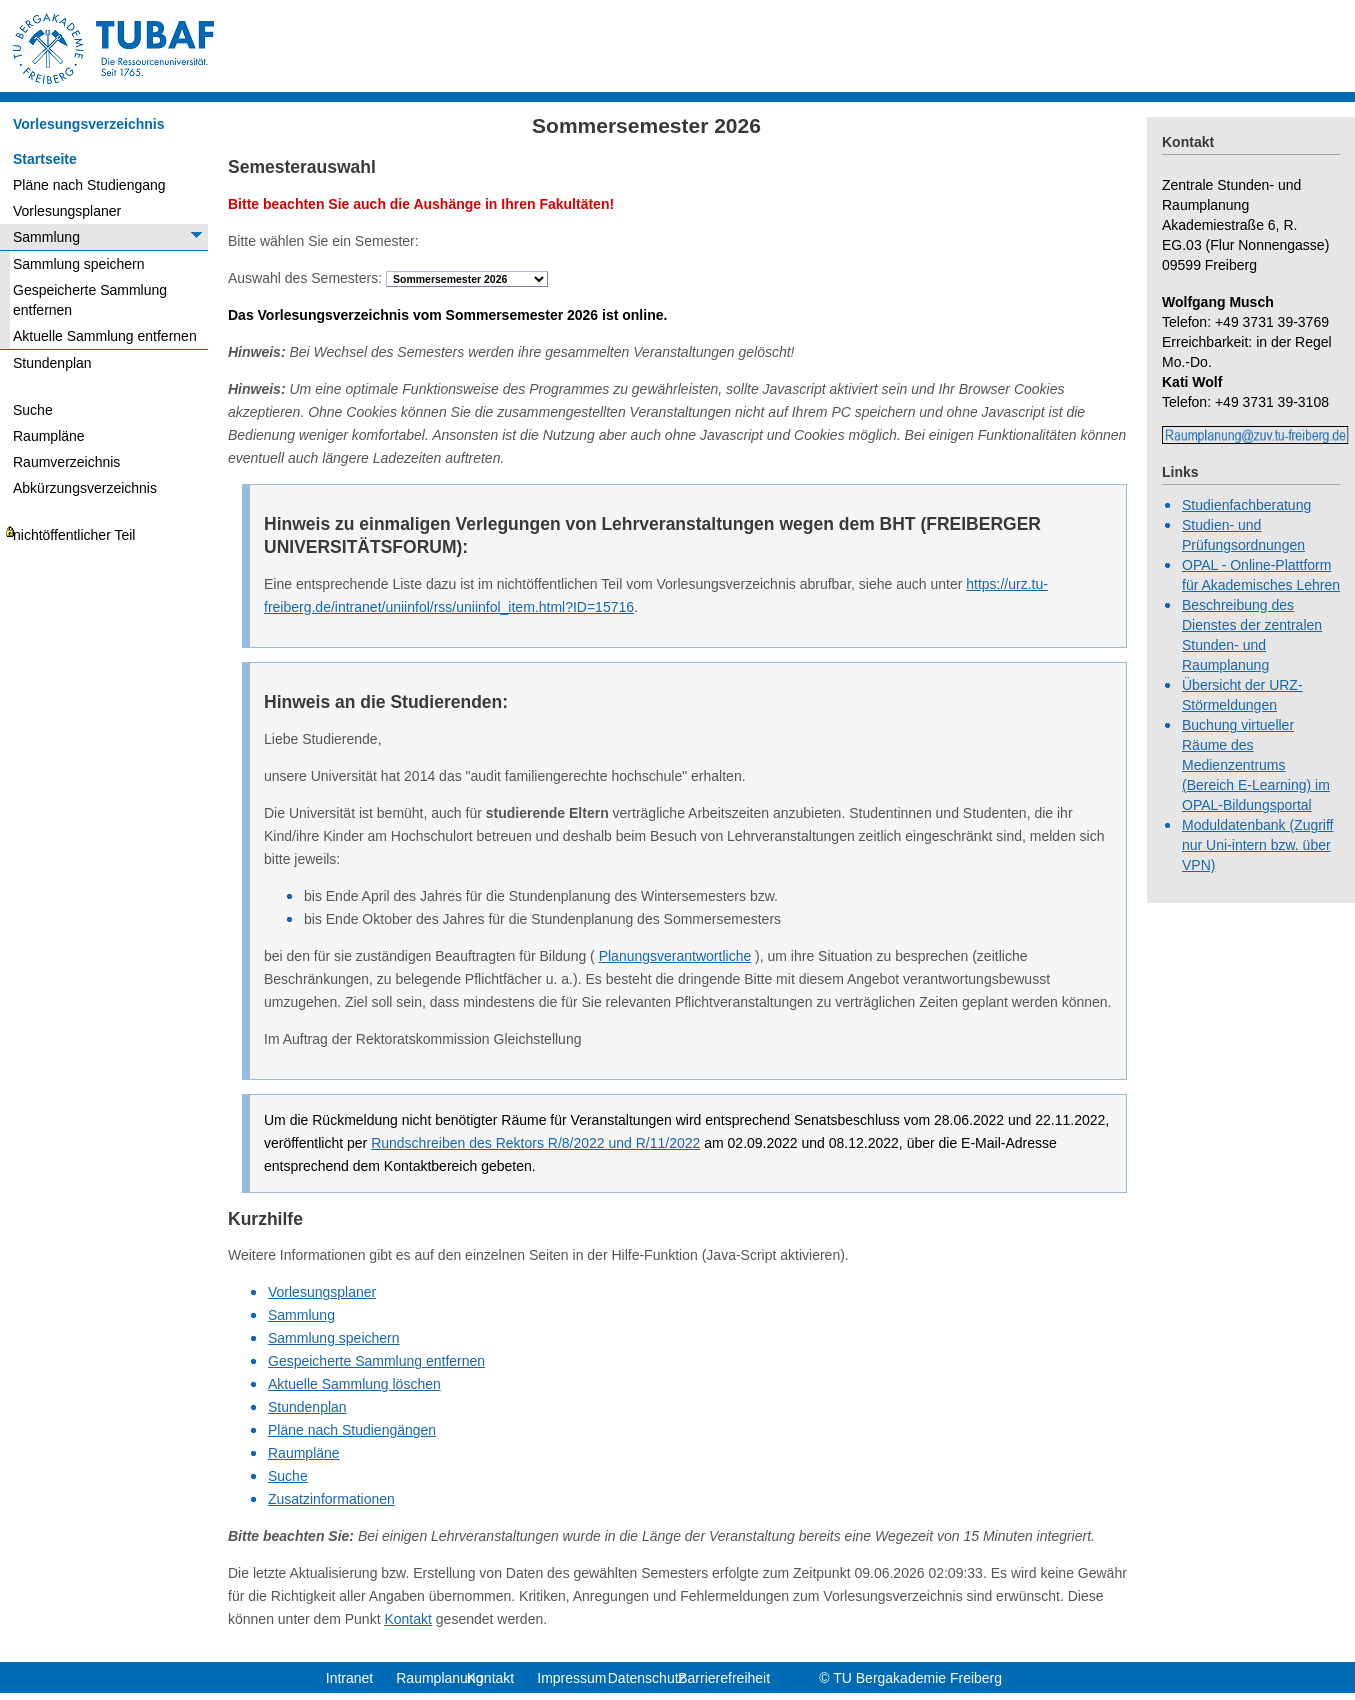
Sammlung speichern (79, 264)
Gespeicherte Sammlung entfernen (90, 300)
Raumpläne (49, 436)
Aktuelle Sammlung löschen (354, 1384)
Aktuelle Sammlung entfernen (105, 336)
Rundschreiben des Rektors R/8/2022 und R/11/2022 (535, 1143)
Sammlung (46, 237)
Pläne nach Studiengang (89, 185)
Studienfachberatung (1246, 505)
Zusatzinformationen (331, 1499)
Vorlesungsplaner (67, 211)
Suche (33, 410)
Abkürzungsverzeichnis (85, 488)
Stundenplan (52, 363)
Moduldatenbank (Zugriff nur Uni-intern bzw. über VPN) (1258, 845)
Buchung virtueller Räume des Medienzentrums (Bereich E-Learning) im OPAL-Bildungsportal (1256, 765)
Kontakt (407, 1619)
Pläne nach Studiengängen (352, 1430)
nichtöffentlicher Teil (74, 535)
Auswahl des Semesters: (305, 278)
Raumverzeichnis (66, 462)
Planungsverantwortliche (675, 956)
